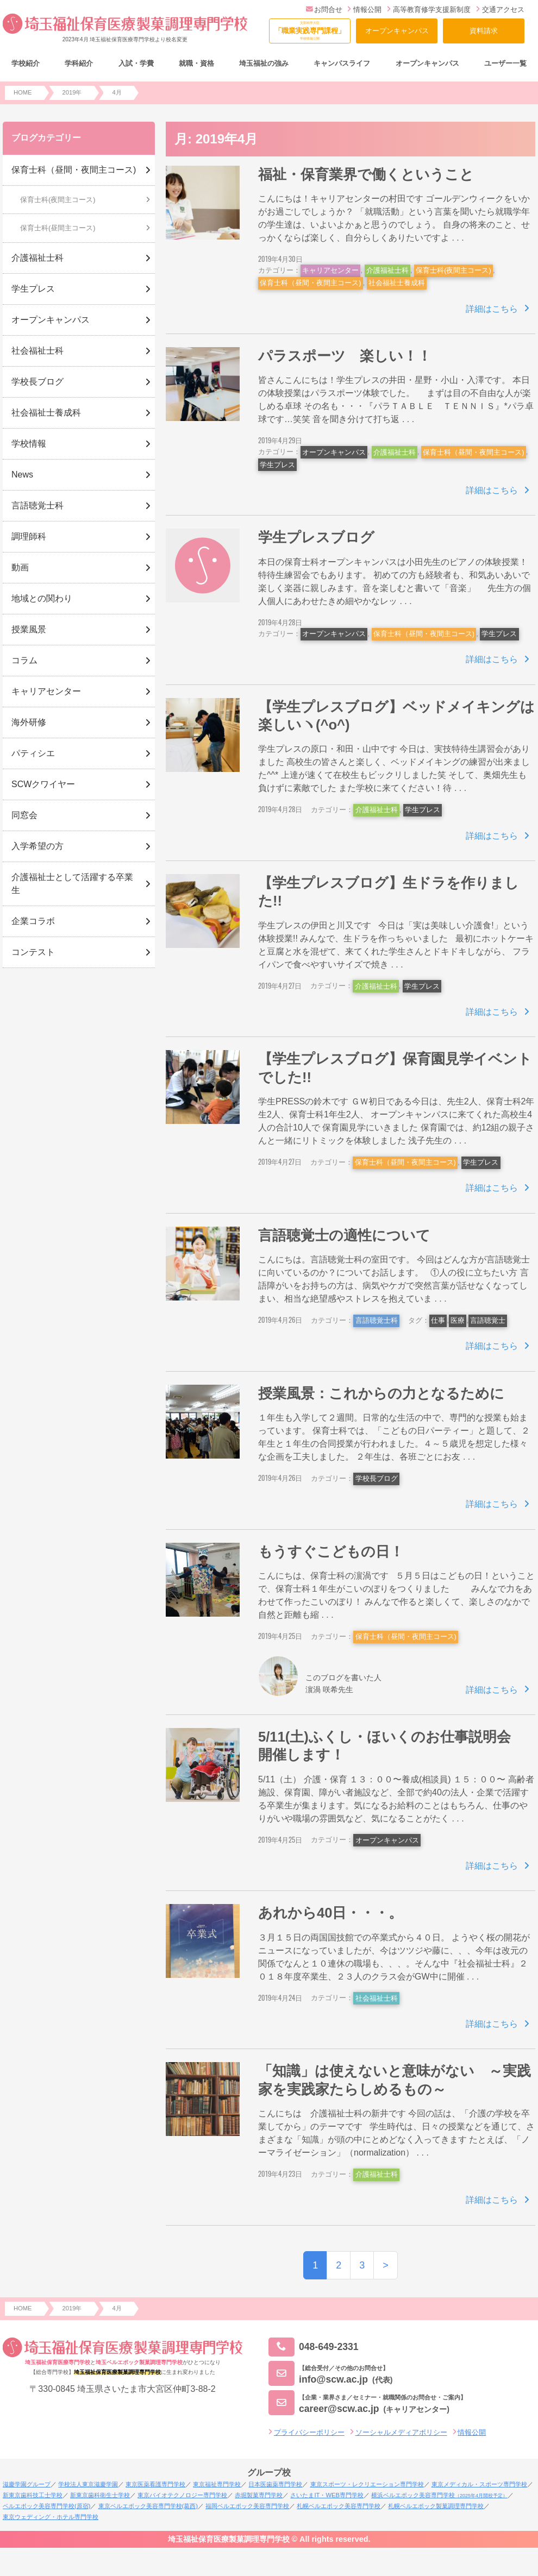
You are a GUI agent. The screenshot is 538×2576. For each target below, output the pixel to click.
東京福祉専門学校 (217, 2484)
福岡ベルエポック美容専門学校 (247, 2506)
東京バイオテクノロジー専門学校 (182, 2495)
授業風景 (28, 629)
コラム (24, 660)
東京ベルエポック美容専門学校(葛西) (148, 2506)
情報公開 (364, 9)
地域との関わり (41, 598)
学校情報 (28, 443)
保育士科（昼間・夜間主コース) (310, 283)
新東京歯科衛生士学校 (100, 2495)
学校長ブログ (376, 1478)
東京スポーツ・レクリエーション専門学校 (367, 2484)
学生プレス (277, 465)
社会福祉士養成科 (396, 283)
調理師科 (28, 536)
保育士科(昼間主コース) (58, 228)
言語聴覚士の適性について (344, 1235)
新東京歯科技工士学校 (32, 2495)
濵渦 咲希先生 (329, 1689)
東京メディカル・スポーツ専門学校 (479, 2484)
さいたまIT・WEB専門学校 (326, 2495)
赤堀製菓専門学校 (259, 2495)
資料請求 (484, 31)
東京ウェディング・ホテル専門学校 (50, 2517)
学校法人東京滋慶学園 (88, 2484)
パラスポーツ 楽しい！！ (344, 355)
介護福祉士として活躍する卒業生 (72, 883)
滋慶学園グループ (27, 2484)
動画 (20, 567)
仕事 (438, 1320)
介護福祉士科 (387, 270)
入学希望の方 (37, 846)
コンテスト (33, 952)
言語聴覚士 (487, 1320)
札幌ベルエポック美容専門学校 (338, 2506)
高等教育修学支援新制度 (429, 9)
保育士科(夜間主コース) (453, 270)
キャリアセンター (330, 270)
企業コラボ (33, 921)
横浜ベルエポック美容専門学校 (439, 2495)
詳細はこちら (492, 308)
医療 (458, 1320)
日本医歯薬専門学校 (275, 2484)
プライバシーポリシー (309, 2432)
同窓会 (24, 815)
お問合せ (324, 9)
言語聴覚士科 (376, 1320)
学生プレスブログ (316, 537)
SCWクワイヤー (43, 784)
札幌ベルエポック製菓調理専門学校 (436, 2506)
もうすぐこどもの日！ (331, 1551)
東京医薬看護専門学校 (155, 2484)
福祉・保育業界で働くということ (366, 174)
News (22, 474)
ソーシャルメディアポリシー (401, 2432)
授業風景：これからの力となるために (381, 1393)
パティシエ (33, 753)
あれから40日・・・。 (330, 1912)
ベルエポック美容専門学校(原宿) (46, 2506)
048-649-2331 (313, 2347)
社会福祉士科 (376, 1998)
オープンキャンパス (397, 31)
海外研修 (28, 722)
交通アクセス (500, 9)
